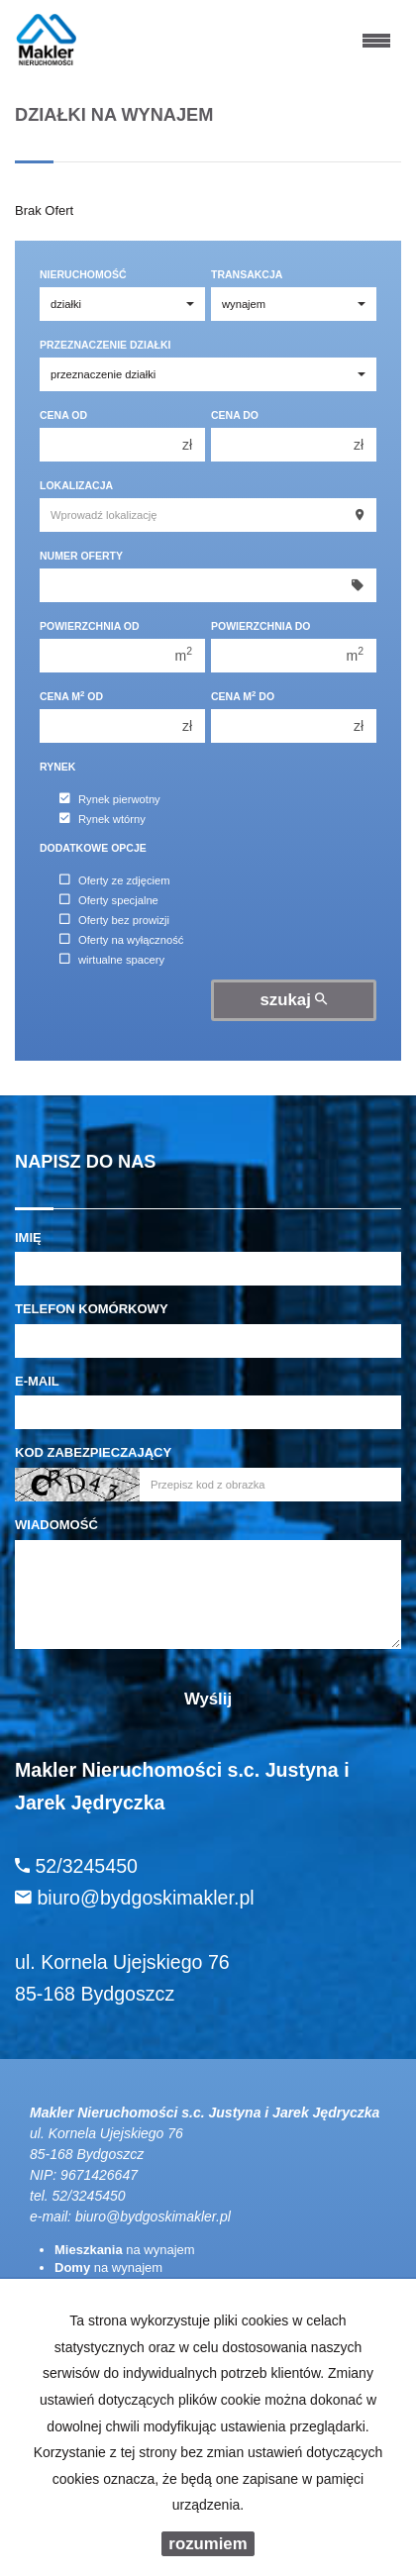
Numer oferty (81, 556)
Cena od (63, 415)
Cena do (235, 415)
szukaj (294, 999)
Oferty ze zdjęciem (114, 880)
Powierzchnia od (90, 626)
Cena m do (242, 695)
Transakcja (246, 274)
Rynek (57, 767)
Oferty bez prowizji (114, 920)
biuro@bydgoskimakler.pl (153, 2216)
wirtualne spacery (111, 960)
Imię (28, 1237)
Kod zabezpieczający (93, 1452)
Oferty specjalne (108, 900)
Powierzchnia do (261, 626)
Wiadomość (56, 1524)
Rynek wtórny (102, 819)
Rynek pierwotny (109, 799)
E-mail (37, 1381)
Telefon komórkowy (91, 1308)
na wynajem (124, 2249)
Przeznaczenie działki (105, 345)
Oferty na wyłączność (121, 940)
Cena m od (71, 695)
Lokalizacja (76, 485)
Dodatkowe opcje (93, 848)
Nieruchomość (83, 274)
